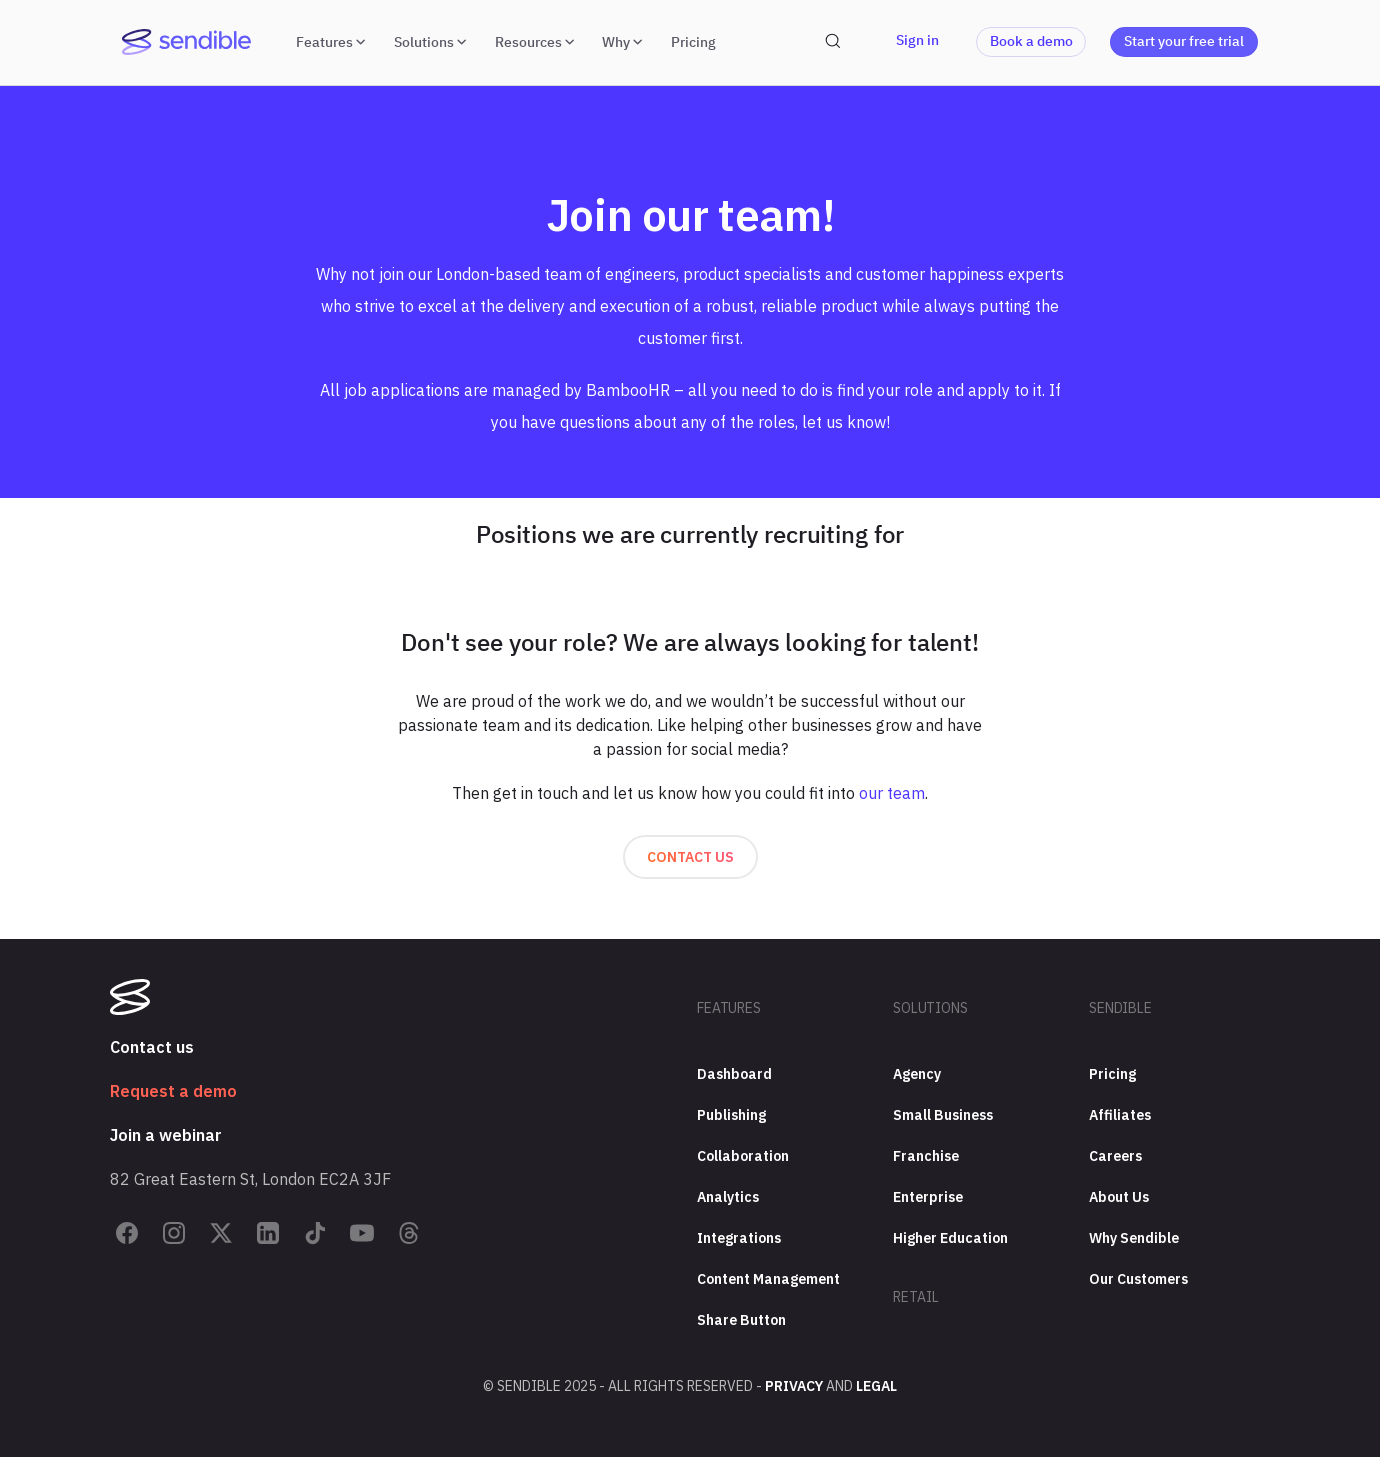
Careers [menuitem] (1115, 1156)
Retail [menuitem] (916, 1297)
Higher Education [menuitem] (950, 1238)
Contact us (690, 857)
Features (333, 42)
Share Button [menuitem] (741, 1320)
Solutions (432, 42)
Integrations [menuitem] (739, 1238)
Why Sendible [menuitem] (1134, 1238)
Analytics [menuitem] (728, 1197)
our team (892, 793)
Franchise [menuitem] (926, 1156)
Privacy (794, 1386)
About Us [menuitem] (1119, 1197)
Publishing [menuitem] (731, 1115)
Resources (537, 42)
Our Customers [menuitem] (1138, 1279)
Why (624, 42)
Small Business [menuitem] (943, 1115)
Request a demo (173, 1091)
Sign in (917, 40)
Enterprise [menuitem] (928, 1197)
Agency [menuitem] (917, 1074)
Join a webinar (166, 1135)
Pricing (693, 42)
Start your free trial (1184, 41)
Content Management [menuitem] (768, 1279)
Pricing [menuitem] (1112, 1074)
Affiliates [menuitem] (1120, 1115)
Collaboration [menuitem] (743, 1156)
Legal (876, 1386)
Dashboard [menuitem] (734, 1074)
